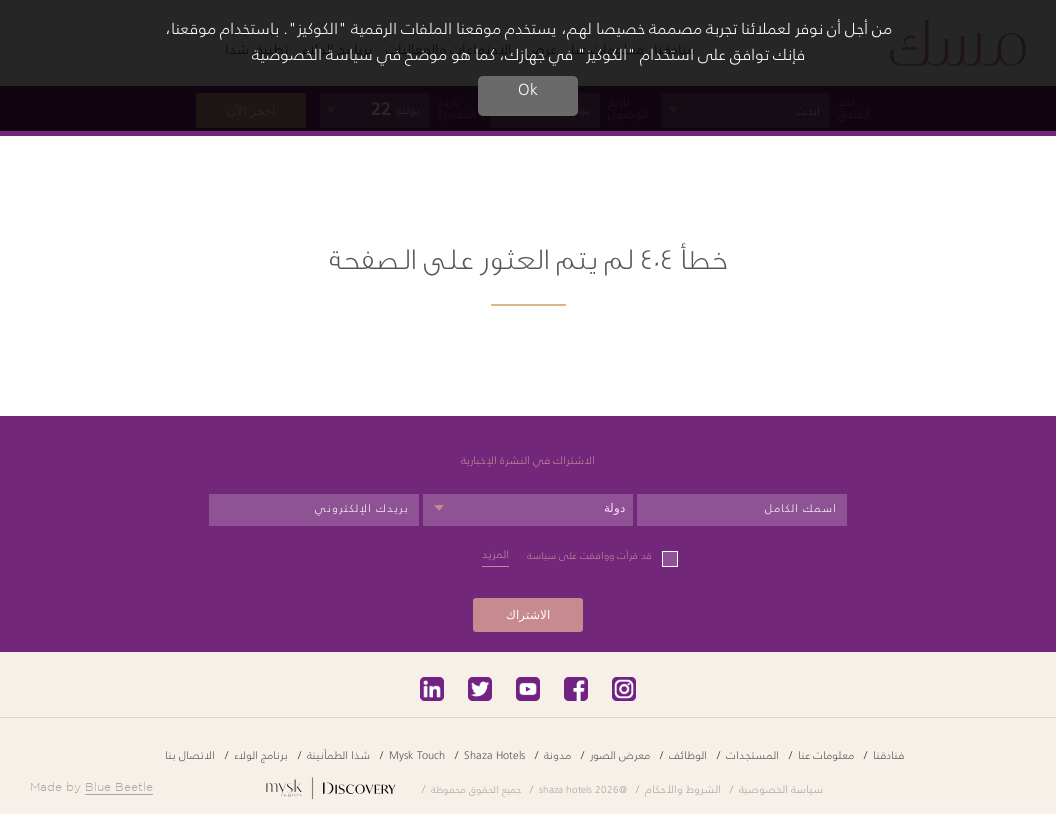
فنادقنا (888, 754)
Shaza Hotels (494, 754)
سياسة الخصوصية (781, 788)
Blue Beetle (119, 786)
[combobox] (528, 510)
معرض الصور (620, 754)
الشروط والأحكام (683, 788)
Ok (528, 90)
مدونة (557, 754)
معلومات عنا (826, 754)
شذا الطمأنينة (338, 754)
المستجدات (752, 754)
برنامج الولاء (261, 754)
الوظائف (688, 754)
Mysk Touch (417, 754)
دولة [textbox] (614, 508)
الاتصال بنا (190, 754)
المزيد (495, 554)
